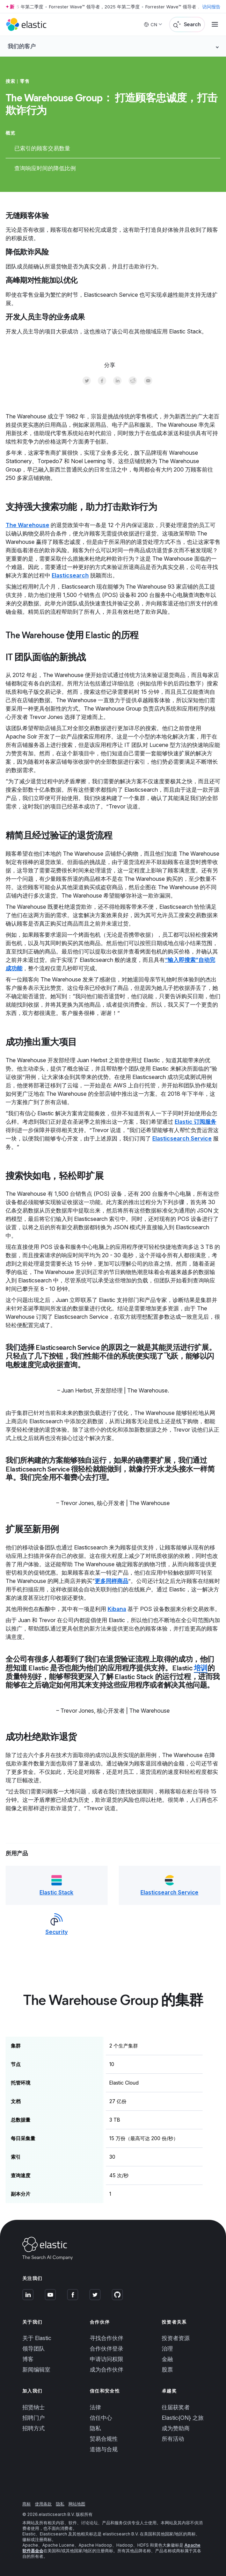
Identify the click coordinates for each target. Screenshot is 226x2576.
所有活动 (173, 2438)
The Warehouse (27, 524)
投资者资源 (176, 2338)
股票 (167, 2369)
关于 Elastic (36, 2338)
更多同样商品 (111, 1580)
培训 (201, 1667)
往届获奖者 (176, 2407)
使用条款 (43, 2503)
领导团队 (33, 2348)
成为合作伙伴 (106, 2369)
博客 (28, 2359)
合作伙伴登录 (106, 2348)
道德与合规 (104, 2449)
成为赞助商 (176, 2428)
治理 (167, 2348)
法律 (95, 2407)
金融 (167, 2359)
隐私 (95, 2428)
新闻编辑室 (36, 2369)
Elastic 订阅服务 (195, 1121)
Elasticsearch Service (182, 1138)
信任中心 (101, 2417)
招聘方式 (33, 2428)
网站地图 (76, 2503)
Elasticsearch (70, 575)
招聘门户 (33, 2417)
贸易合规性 (104, 2438)
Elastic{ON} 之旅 (183, 2417)
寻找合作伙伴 (106, 2338)
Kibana (117, 1608)
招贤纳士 (33, 2407)
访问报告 (211, 6)
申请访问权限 (106, 2359)
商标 (26, 2503)
